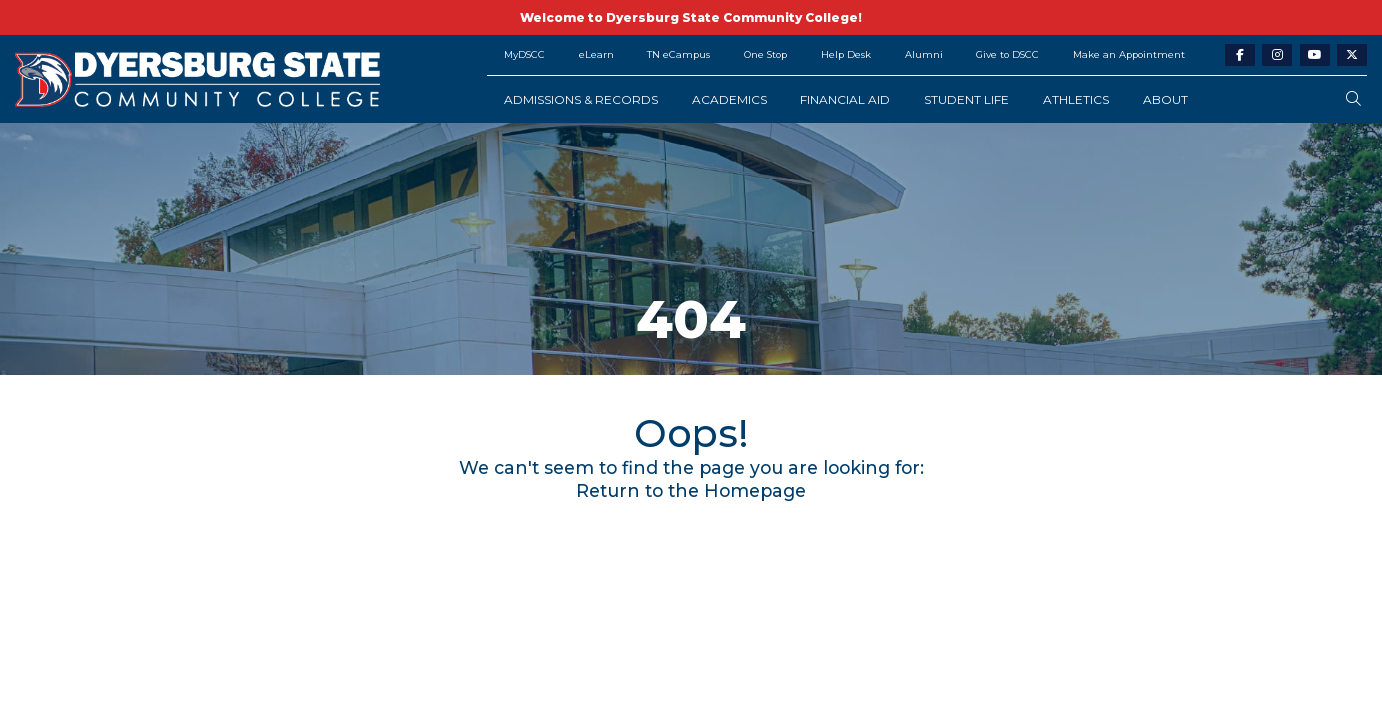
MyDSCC (524, 54)
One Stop (765, 54)
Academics (729, 99)
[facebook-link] (1240, 55)
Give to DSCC (1007, 54)
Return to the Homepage (691, 490)
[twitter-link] (1352, 55)
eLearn (596, 54)
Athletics (1076, 99)
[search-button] (1353, 99)
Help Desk (846, 54)
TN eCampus (678, 54)
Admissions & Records (581, 99)
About (1165, 99)
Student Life (966, 99)
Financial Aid (845, 99)
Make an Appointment (1129, 54)
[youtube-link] (1315, 55)
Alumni (924, 54)
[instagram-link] (1277, 55)
